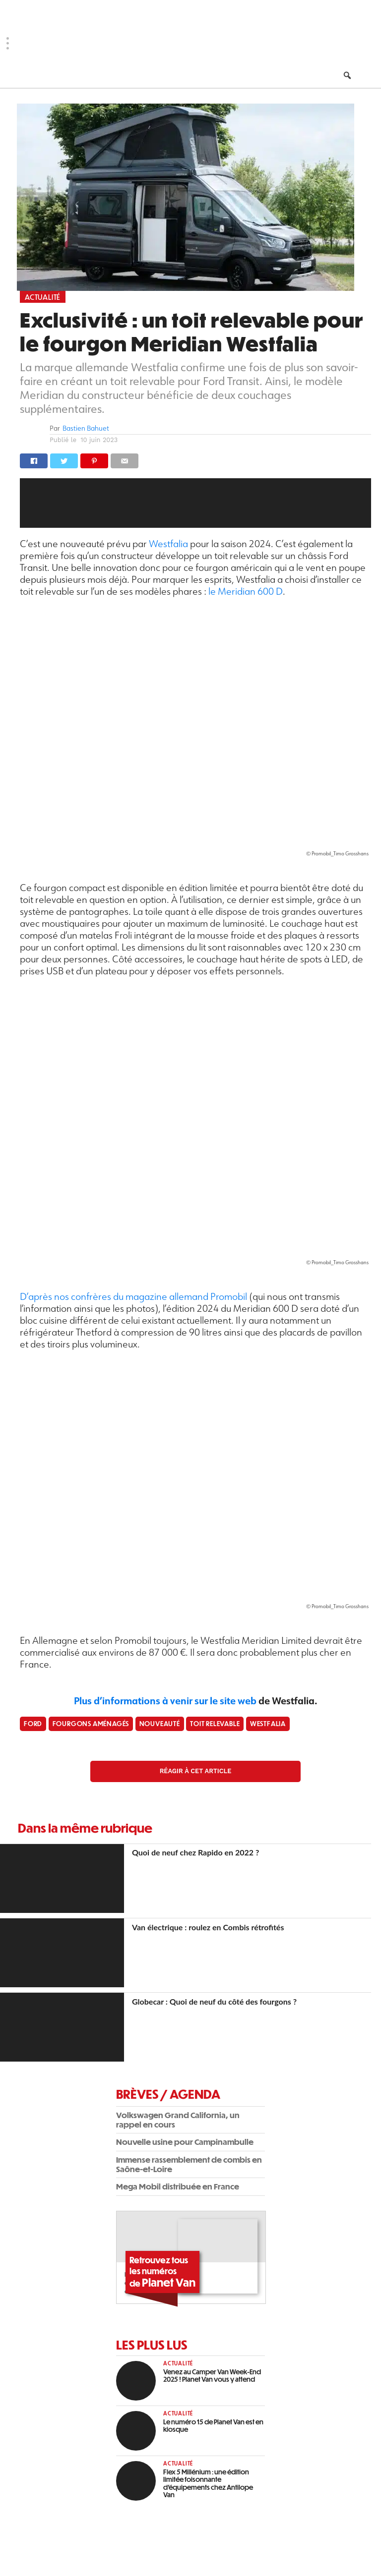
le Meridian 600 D (245, 591)
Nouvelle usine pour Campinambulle (185, 2141)
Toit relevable (215, 1723)
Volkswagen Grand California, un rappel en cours (178, 2119)
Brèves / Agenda (168, 2093)
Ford (33, 1723)
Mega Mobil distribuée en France (177, 2186)
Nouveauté (159, 1723)
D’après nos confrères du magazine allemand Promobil (133, 1296)
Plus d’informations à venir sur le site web (165, 1700)
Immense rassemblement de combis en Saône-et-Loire (189, 2164)
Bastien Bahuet (86, 428)
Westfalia (169, 543)
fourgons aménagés (91, 1723)
